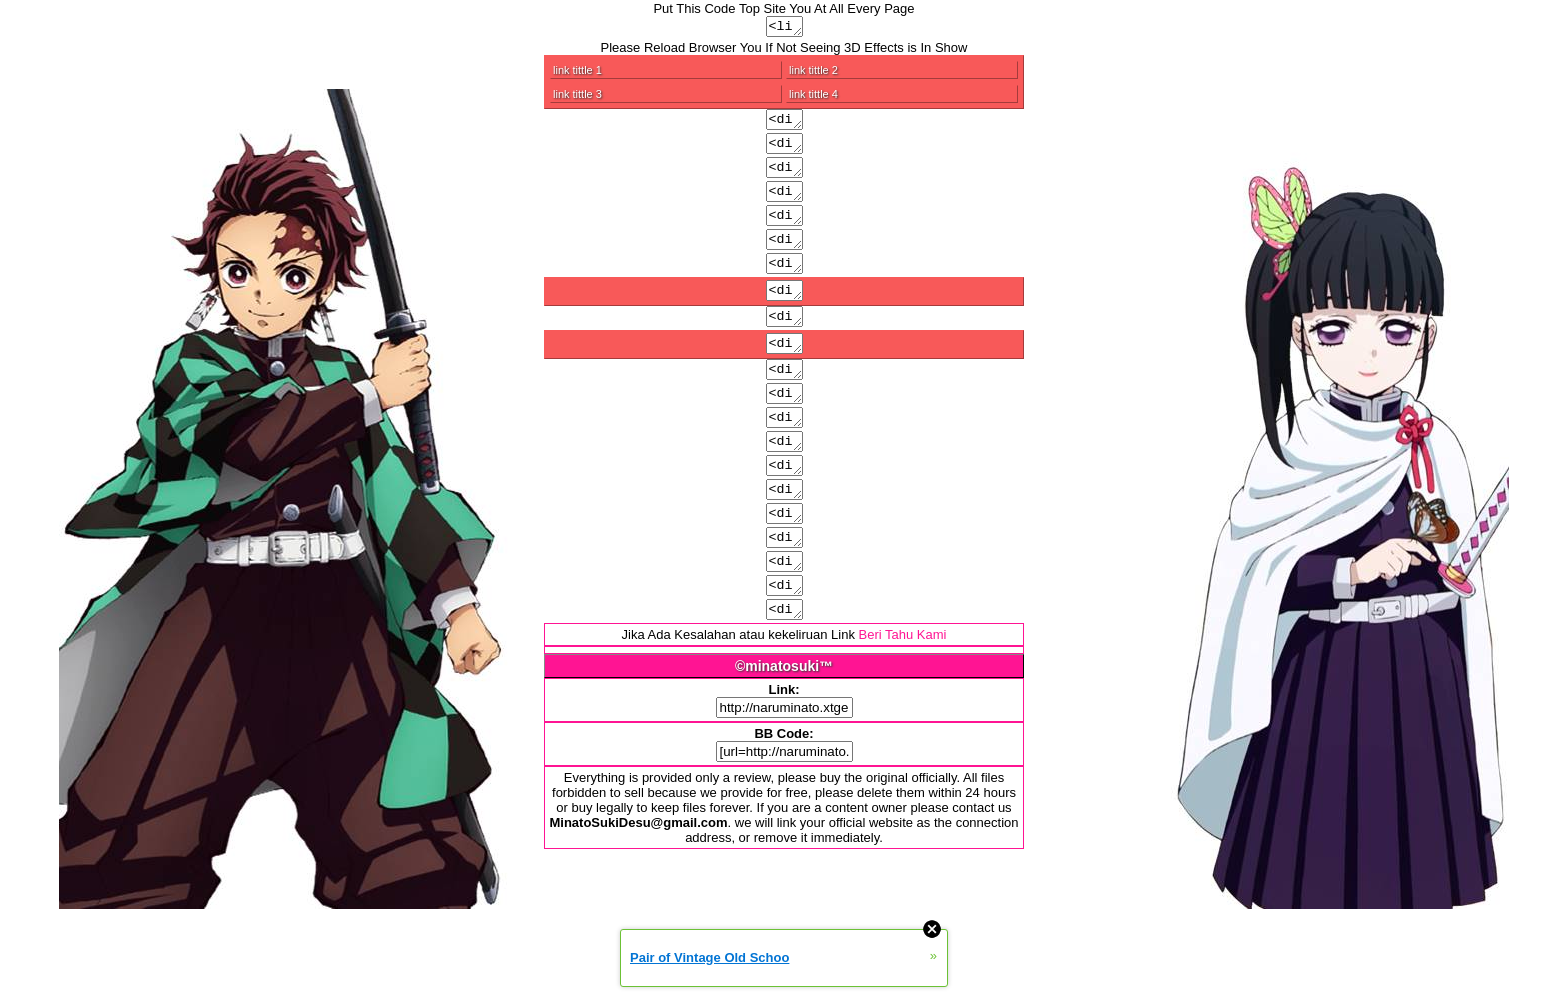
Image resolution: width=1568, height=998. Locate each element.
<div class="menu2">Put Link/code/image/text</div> (784, 458)
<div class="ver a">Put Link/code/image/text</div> (784, 404)
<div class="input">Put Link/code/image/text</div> (784, 593)
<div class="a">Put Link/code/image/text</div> (784, 566)
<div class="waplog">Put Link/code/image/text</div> (784, 539)
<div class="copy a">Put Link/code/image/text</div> (784, 375)
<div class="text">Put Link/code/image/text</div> (784, 232)
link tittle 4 (813, 97)
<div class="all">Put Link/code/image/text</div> (784, 151)
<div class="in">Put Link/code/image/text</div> (784, 205)
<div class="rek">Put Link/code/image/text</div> (784, 259)
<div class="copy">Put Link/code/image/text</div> (784, 316)
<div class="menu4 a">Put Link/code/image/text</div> (784, 674)
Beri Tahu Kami (903, 700)
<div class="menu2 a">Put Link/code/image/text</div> (784, 620)
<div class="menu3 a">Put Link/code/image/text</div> (784, 647)
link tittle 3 (577, 97)
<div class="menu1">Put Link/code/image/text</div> (784, 431)
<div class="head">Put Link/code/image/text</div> (784, 178)
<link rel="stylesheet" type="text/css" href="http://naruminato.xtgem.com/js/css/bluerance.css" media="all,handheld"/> (784, 28)
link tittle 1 (577, 73)
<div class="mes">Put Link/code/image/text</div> (784, 286)
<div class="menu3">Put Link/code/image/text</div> (784, 485)
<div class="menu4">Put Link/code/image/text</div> (784, 512)
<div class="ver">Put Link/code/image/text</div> (784, 345)
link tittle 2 (813, 73)
